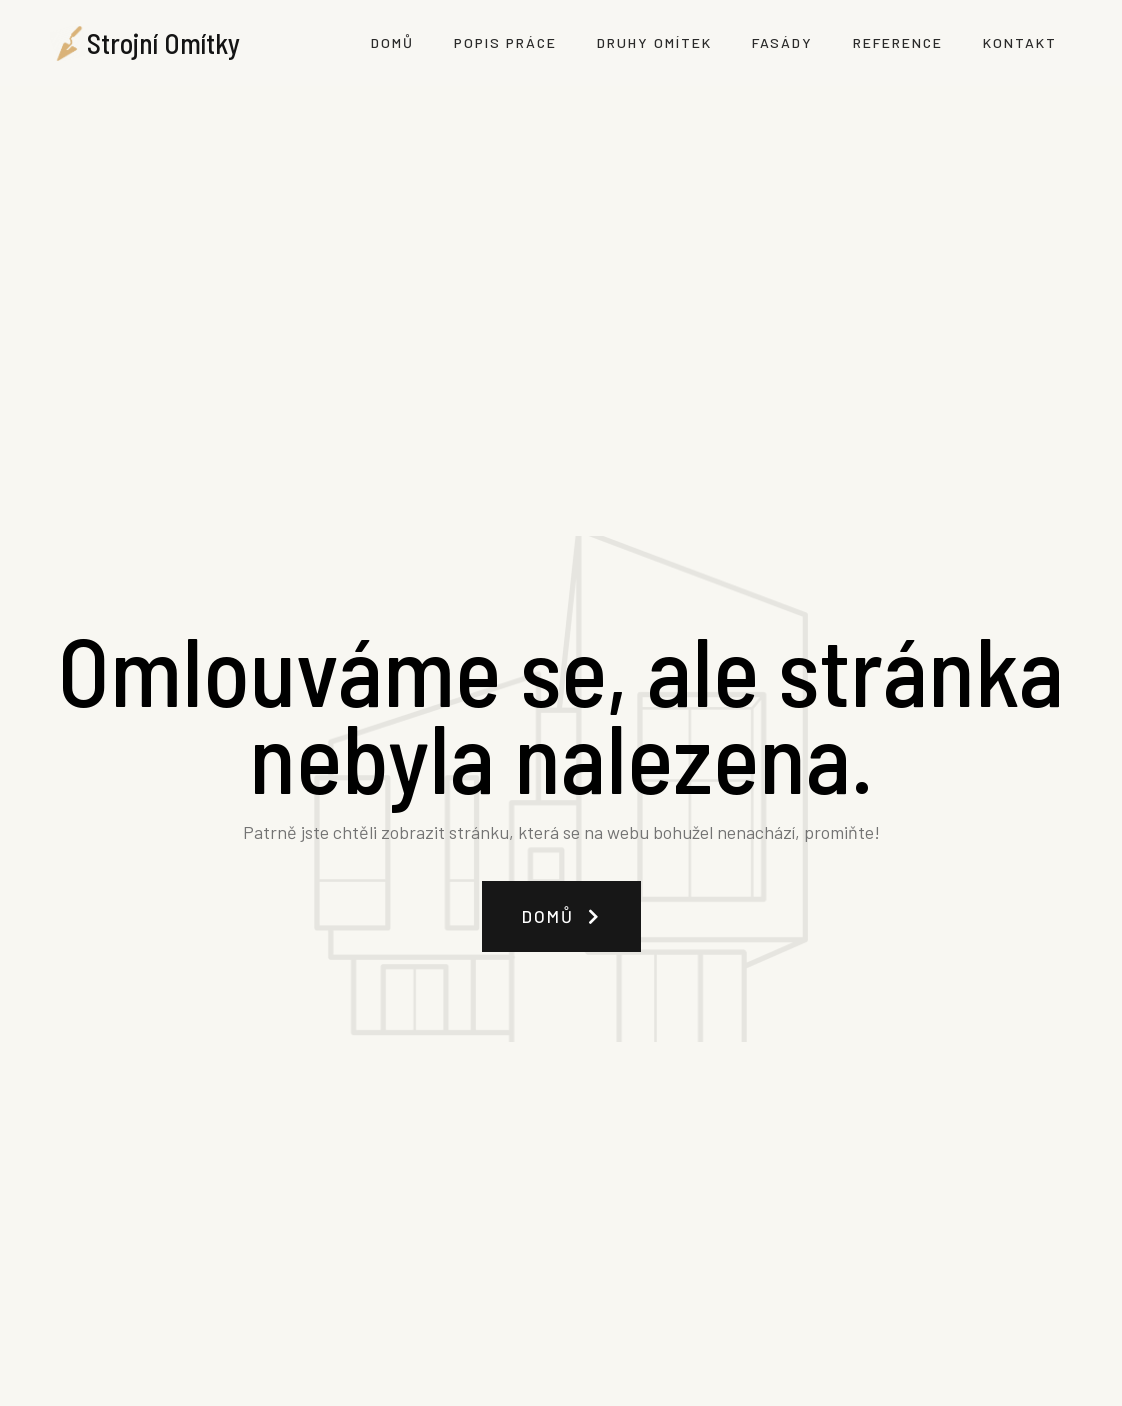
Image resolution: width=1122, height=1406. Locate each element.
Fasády (782, 42)
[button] (561, 916)
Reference (898, 42)
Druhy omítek (654, 42)
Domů (392, 42)
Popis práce (505, 42)
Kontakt (1020, 42)
